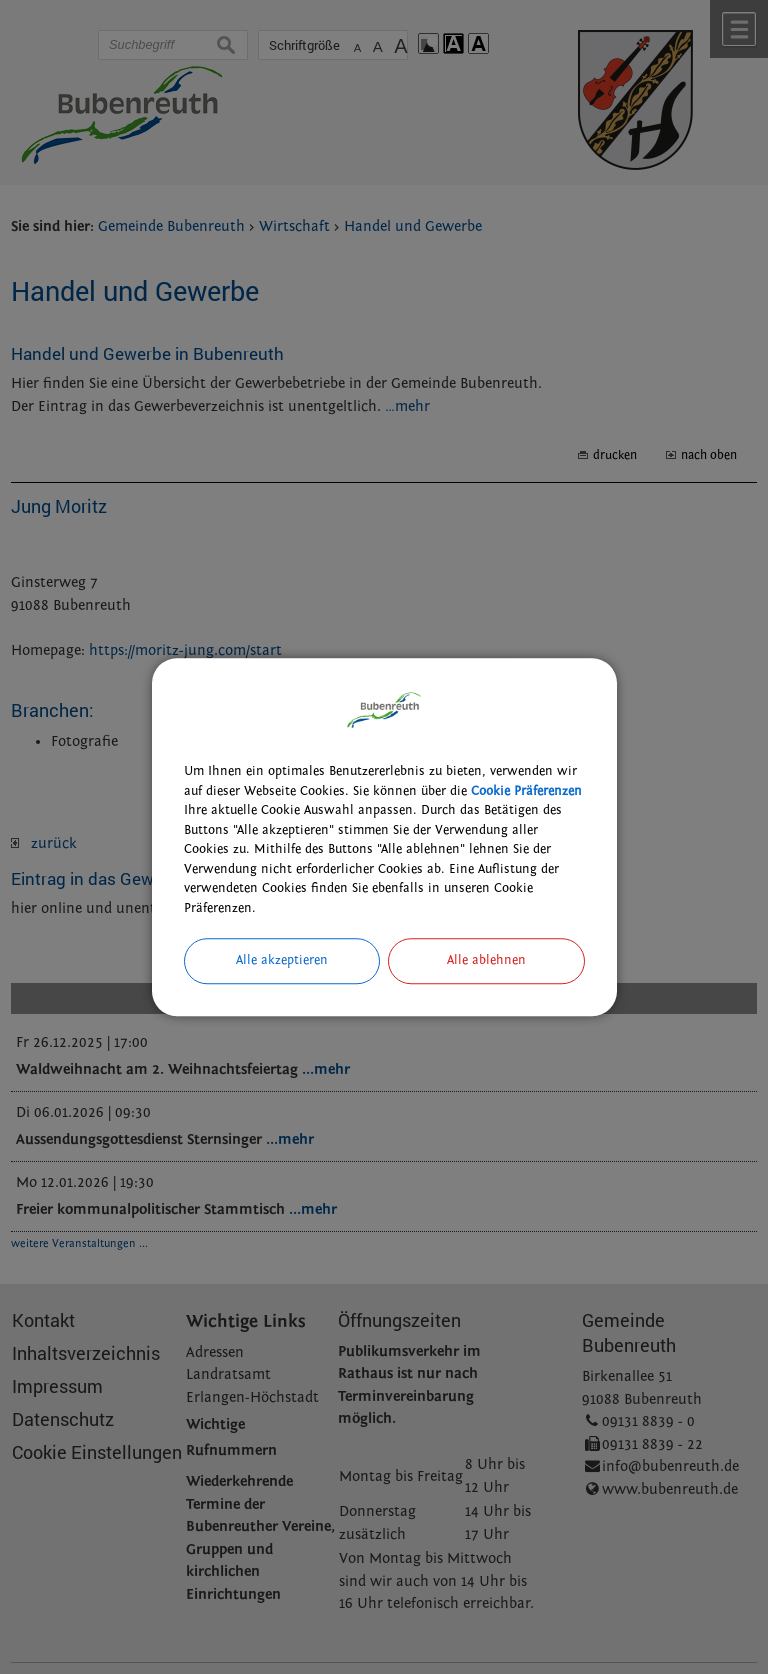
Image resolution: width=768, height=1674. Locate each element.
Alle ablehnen (486, 960)
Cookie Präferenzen (526, 791)
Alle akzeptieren (282, 960)
